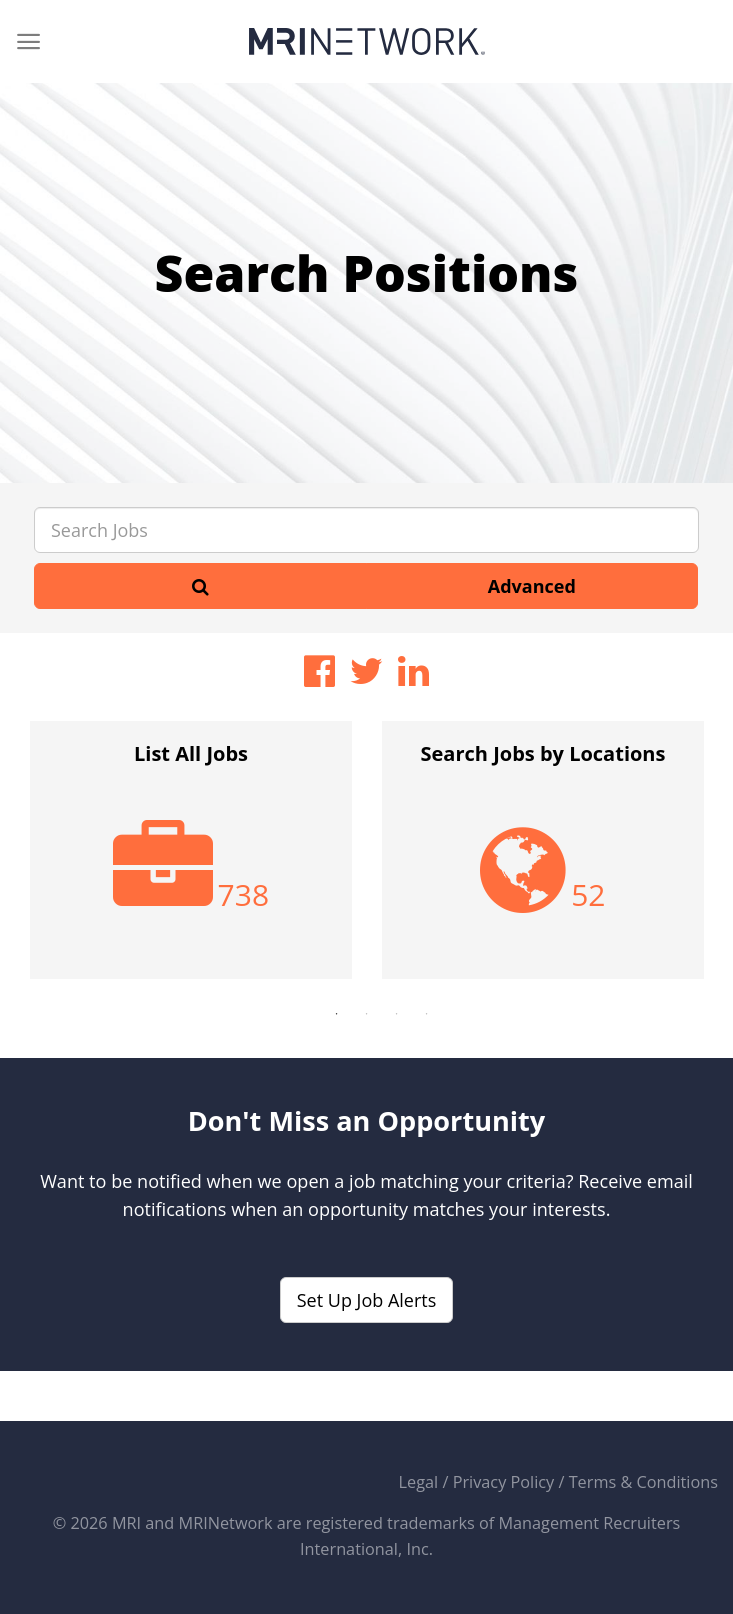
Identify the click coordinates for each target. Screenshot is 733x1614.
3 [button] (397, 1014)
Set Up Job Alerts (367, 1300)
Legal (419, 1482)
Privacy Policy (504, 1482)
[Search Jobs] (366, 530)
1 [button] (337, 1014)
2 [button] (367, 1014)
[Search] (200, 586)
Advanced (532, 586)
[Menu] (28, 41)
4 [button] (427, 1014)
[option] (191, 860)
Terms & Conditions (643, 1482)
